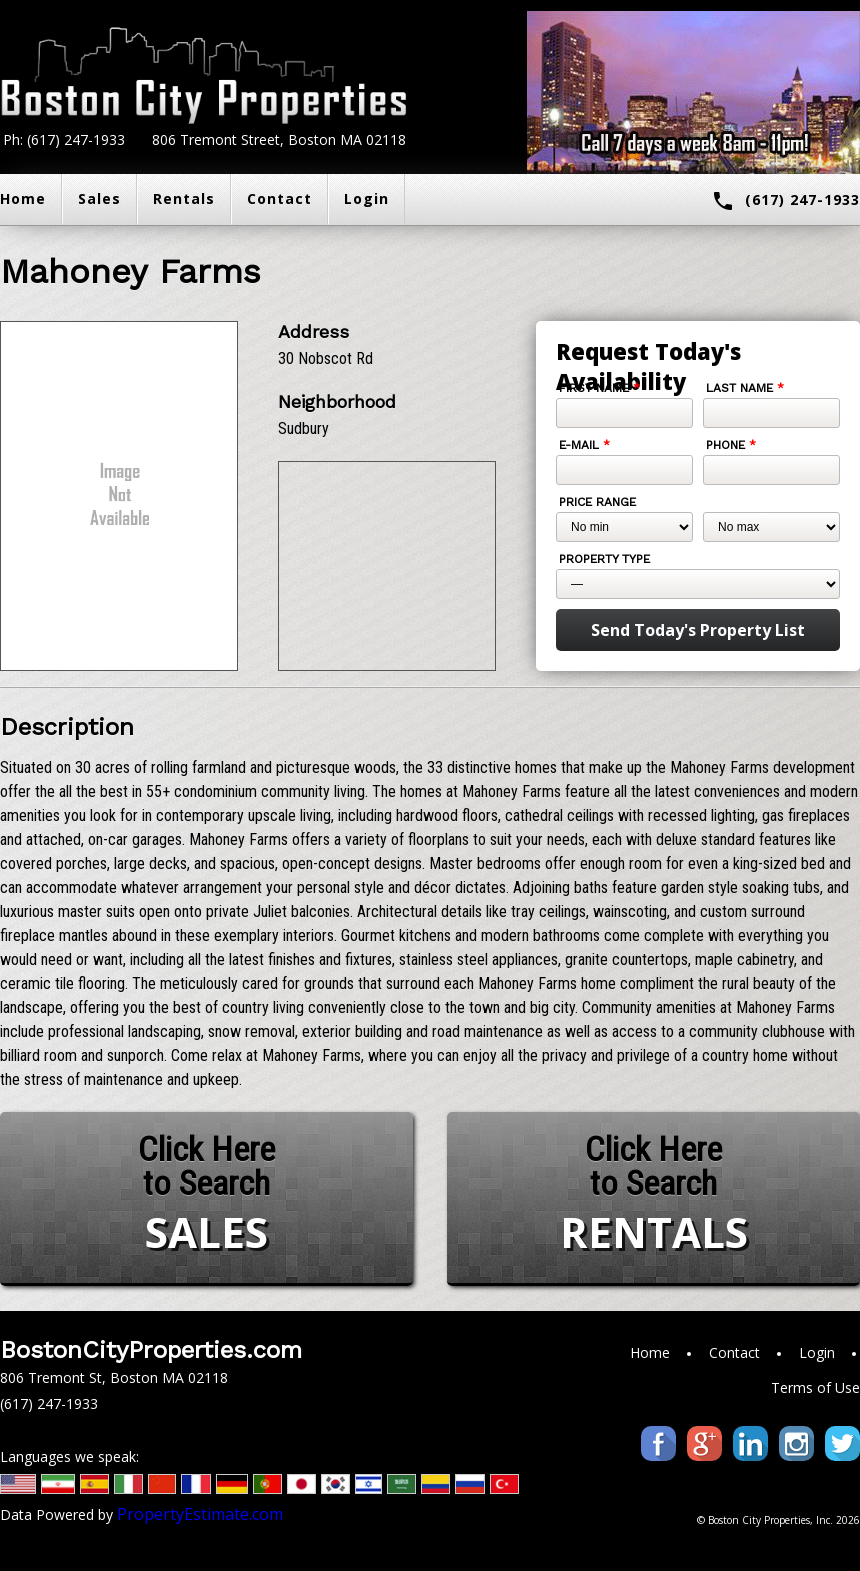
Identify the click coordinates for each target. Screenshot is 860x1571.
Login (366, 198)
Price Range (597, 502)
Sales (99, 198)
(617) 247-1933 (785, 201)
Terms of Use (815, 1387)
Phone (731, 445)
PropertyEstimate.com (200, 1514)
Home (650, 1352)
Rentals (184, 198)
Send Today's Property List (698, 630)
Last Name (745, 388)
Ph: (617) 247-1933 (64, 139)
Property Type (604, 559)
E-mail (584, 445)
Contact (279, 198)
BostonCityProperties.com (151, 1350)
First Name (599, 388)
